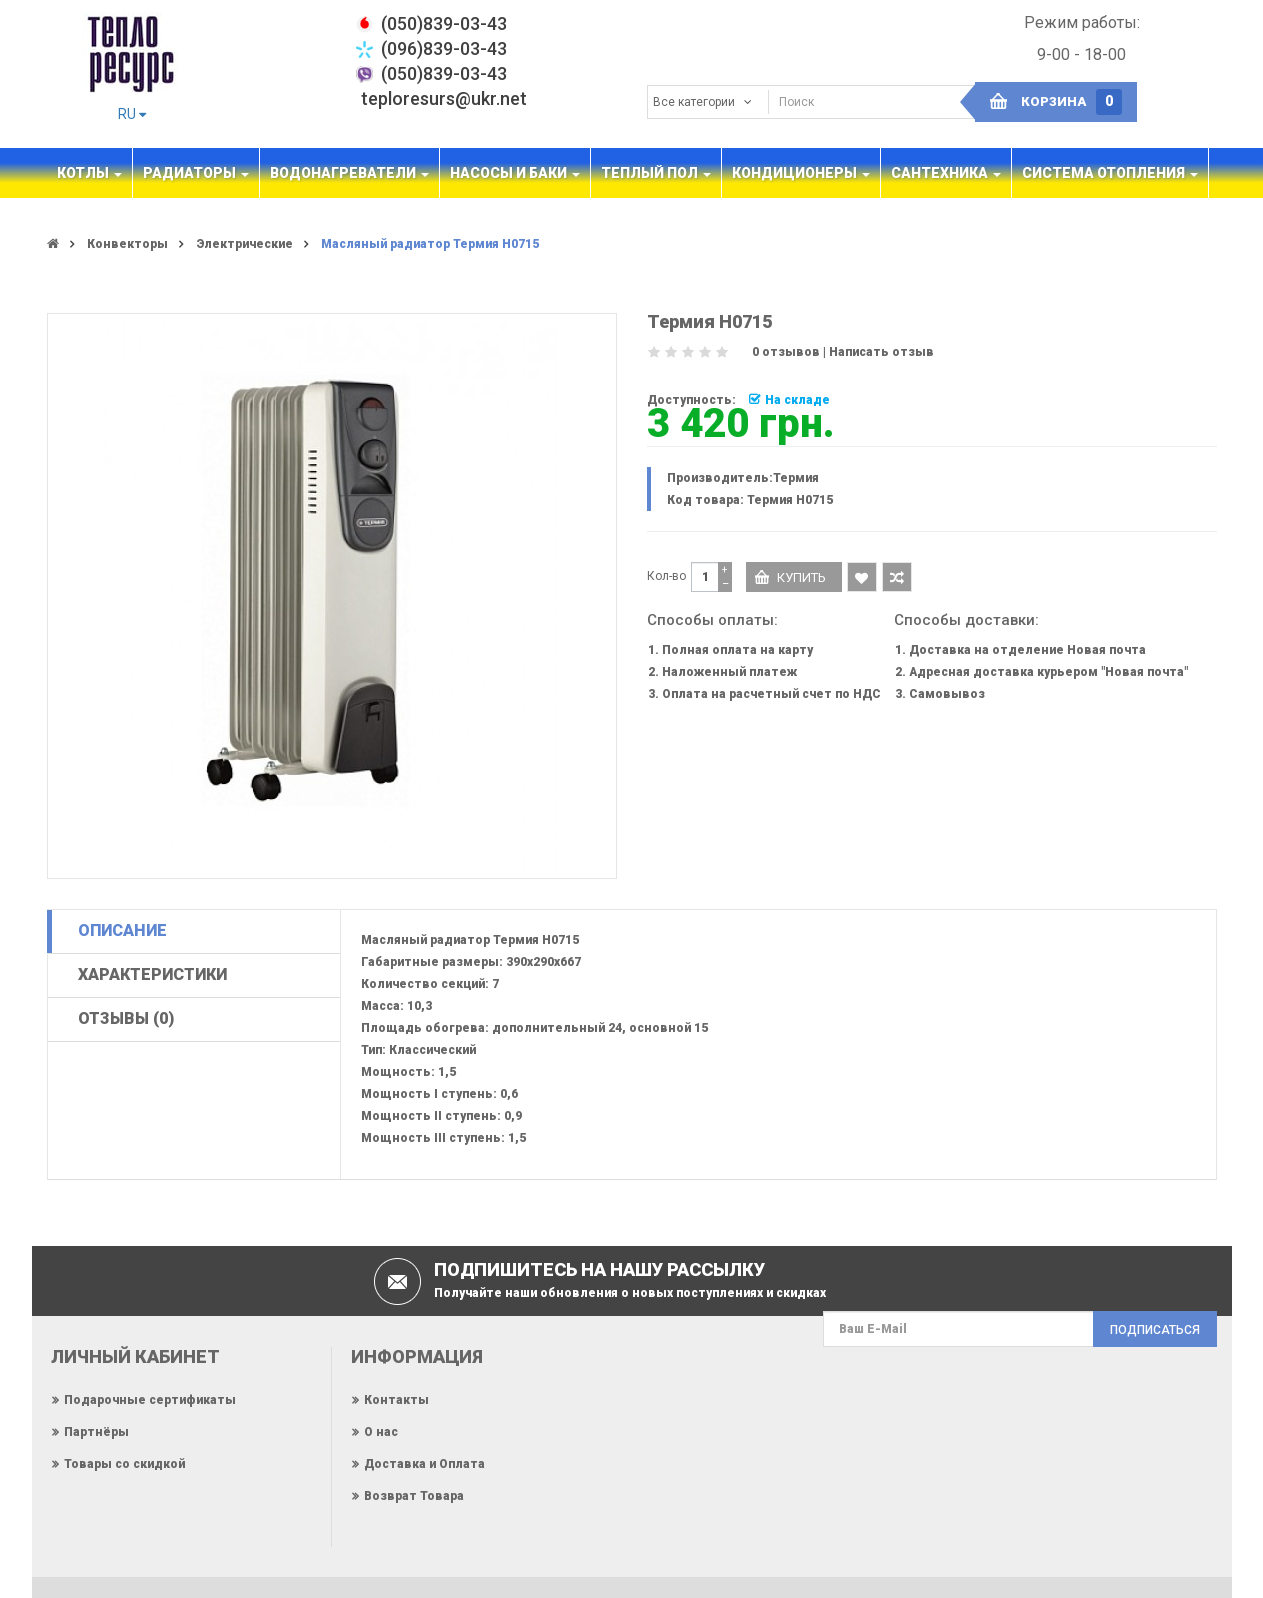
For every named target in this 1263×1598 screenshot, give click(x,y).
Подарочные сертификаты (150, 1400)
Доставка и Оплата (424, 1464)
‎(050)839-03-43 (444, 23)
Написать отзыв (881, 352)
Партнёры (96, 1432)
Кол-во (666, 576)
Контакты (396, 1400)
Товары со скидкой (124, 1464)
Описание (122, 930)
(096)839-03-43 (444, 48)
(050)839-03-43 (444, 73)
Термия (796, 478)
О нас (381, 1432)
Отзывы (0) (126, 1018)
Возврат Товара (414, 1496)
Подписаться (1155, 1330)
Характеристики (152, 974)
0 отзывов (786, 352)
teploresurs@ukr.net (444, 98)
